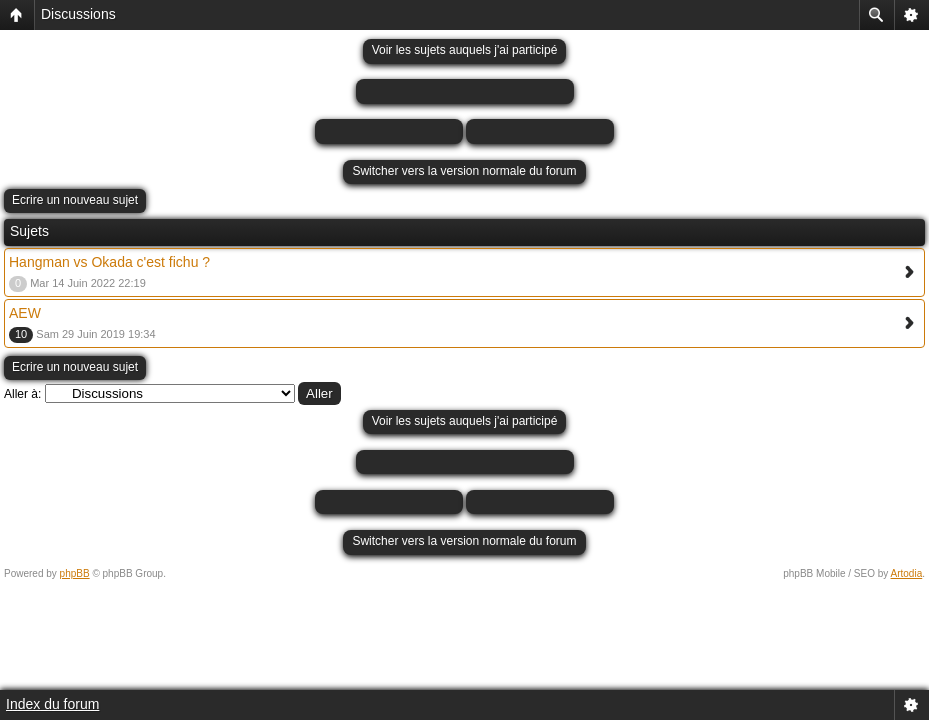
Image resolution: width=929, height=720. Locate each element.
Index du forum (52, 704)
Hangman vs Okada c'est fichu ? (109, 262)
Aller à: (22, 394)
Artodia (907, 573)
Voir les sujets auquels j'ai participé (465, 50)
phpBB (75, 573)
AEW (25, 313)
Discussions (78, 14)
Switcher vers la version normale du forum (464, 171)
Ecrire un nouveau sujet (75, 200)
